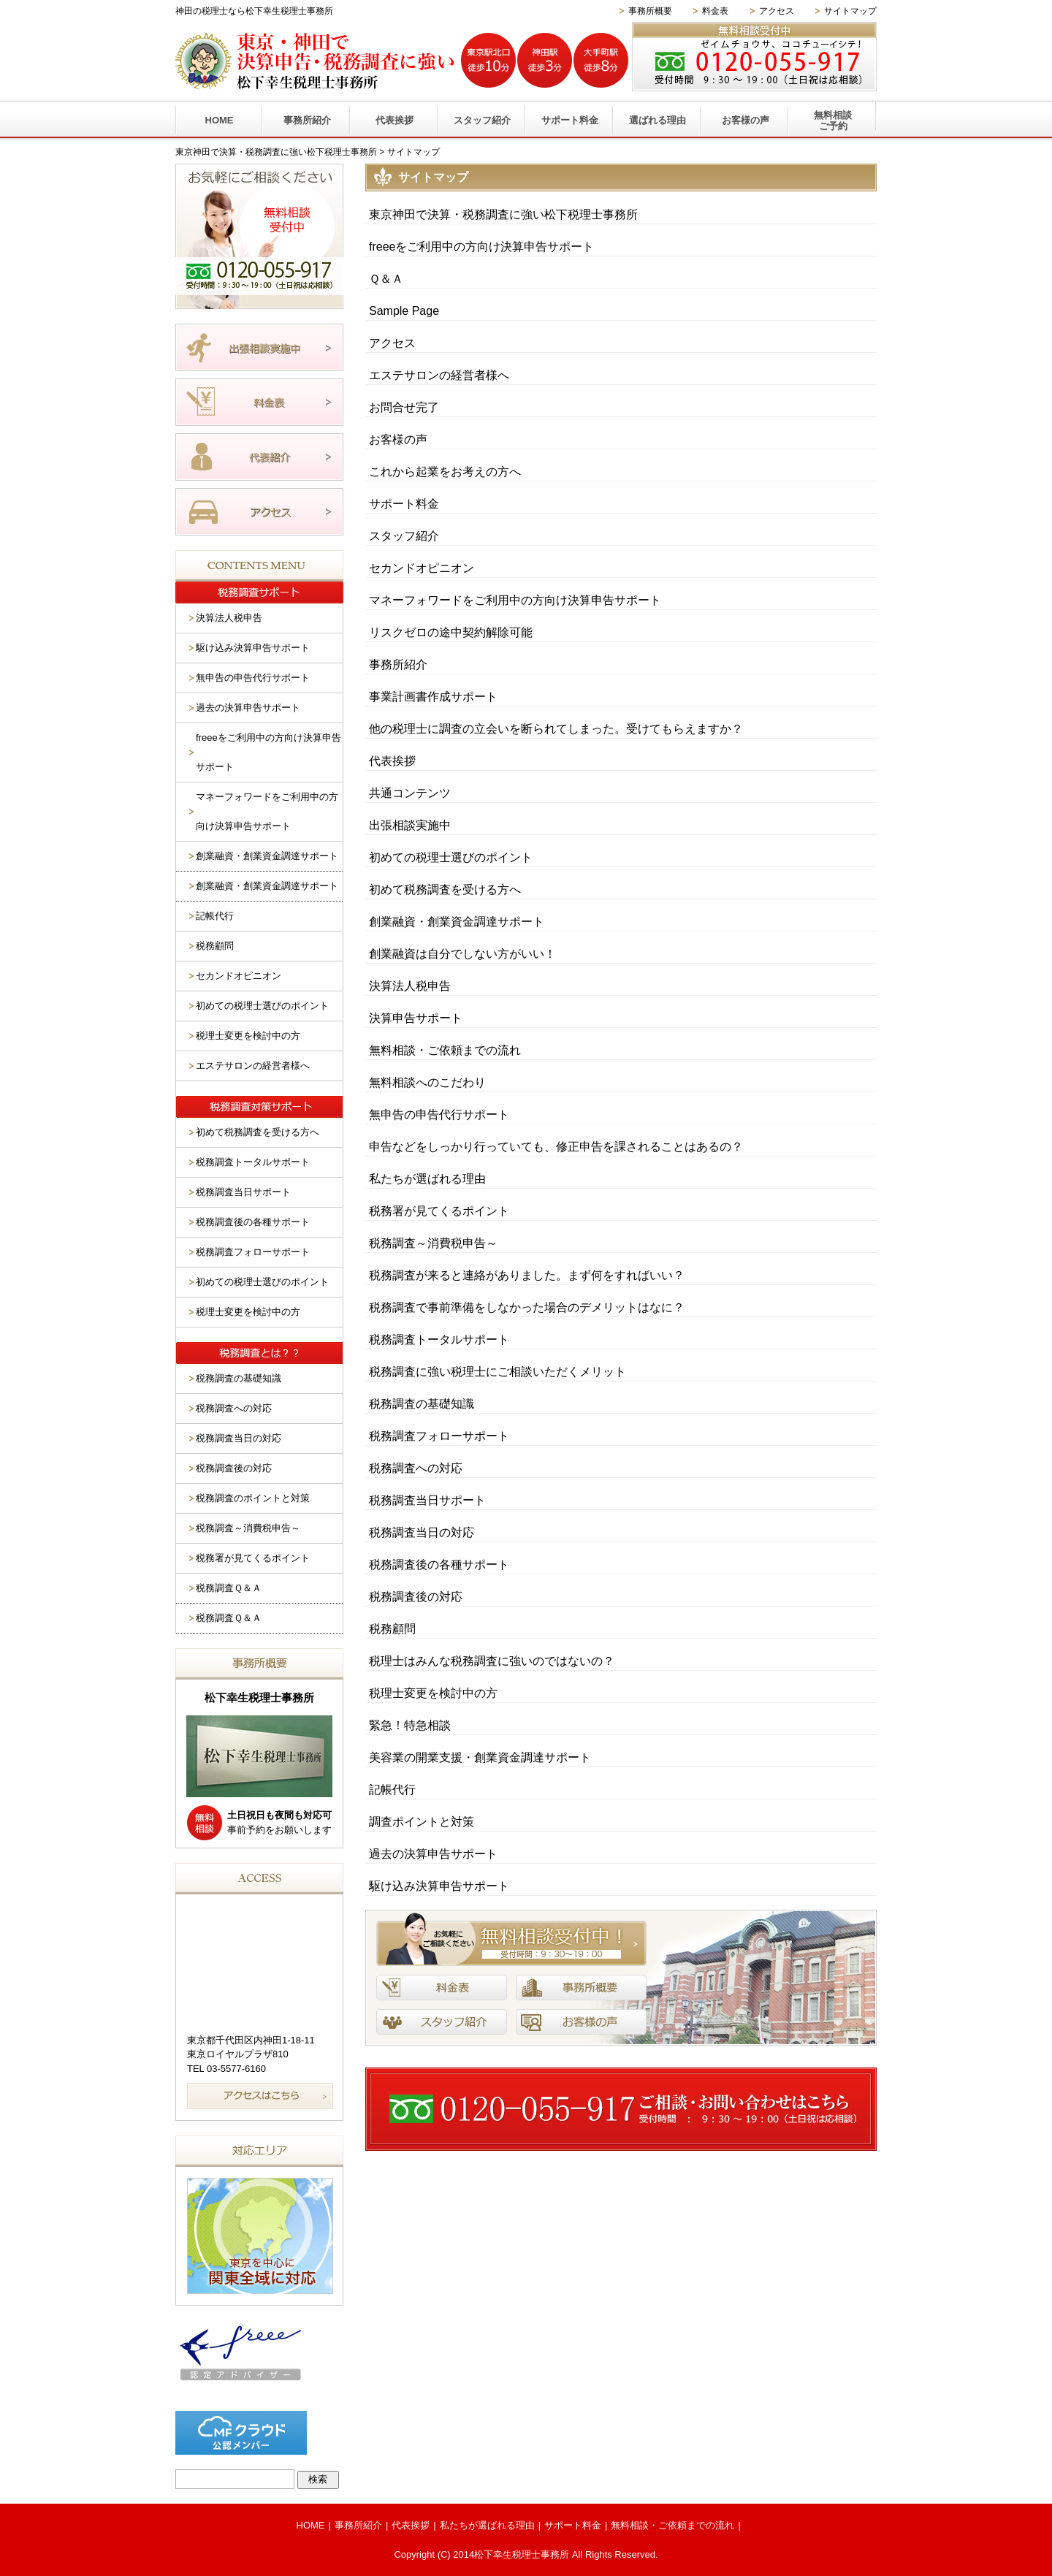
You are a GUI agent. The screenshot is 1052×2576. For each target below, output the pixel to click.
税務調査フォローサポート (439, 1436)
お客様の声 (745, 120)
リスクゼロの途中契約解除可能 (451, 632)
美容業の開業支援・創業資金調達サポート (480, 1757)
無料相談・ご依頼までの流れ (445, 1050)
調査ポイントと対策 (421, 1821)
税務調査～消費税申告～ (433, 1243)
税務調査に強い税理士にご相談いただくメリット (497, 1371)
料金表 (715, 11)
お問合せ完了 (404, 407)
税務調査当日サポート (427, 1500)
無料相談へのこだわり (427, 1082)
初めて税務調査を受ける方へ (445, 889)
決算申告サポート (415, 1018)
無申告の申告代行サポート (439, 1114)
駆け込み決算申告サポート (439, 1886)
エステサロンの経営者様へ (439, 375)
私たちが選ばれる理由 (427, 1179)
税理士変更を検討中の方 (433, 1693)
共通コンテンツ (410, 793)
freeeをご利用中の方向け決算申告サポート (481, 246)
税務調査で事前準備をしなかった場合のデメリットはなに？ (527, 1307)
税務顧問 (392, 1629)
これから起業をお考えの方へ (445, 471)
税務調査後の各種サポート (439, 1564)
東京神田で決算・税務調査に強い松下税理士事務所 (503, 214)
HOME (219, 120)
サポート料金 (569, 120)
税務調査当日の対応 (421, 1532)
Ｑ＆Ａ (386, 279)
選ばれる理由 (657, 120)
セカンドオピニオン (421, 568)
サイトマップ (850, 11)
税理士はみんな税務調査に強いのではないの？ (491, 1661)
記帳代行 (392, 1789)
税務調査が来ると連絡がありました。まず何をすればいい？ (527, 1275)
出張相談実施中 (410, 825)
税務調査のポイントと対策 (253, 1498)
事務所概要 (650, 11)
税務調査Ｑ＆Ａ (229, 1587)
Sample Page (404, 311)
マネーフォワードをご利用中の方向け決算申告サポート (515, 600)
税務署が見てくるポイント (439, 1211)
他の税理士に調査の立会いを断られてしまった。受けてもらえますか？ (556, 729)
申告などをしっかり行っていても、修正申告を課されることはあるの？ (556, 1146)
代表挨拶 (394, 120)
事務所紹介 (307, 120)
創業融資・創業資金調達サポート (456, 921)
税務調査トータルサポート (439, 1339)
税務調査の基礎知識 (421, 1404)
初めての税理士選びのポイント (451, 857)
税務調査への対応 (415, 1468)
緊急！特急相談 (410, 1725)
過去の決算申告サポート (433, 1854)
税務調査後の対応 (415, 1596)
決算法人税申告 (410, 986)
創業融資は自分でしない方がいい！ (462, 954)
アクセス (776, 11)
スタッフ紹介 (482, 120)
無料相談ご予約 (833, 121)
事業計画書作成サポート (433, 696)
